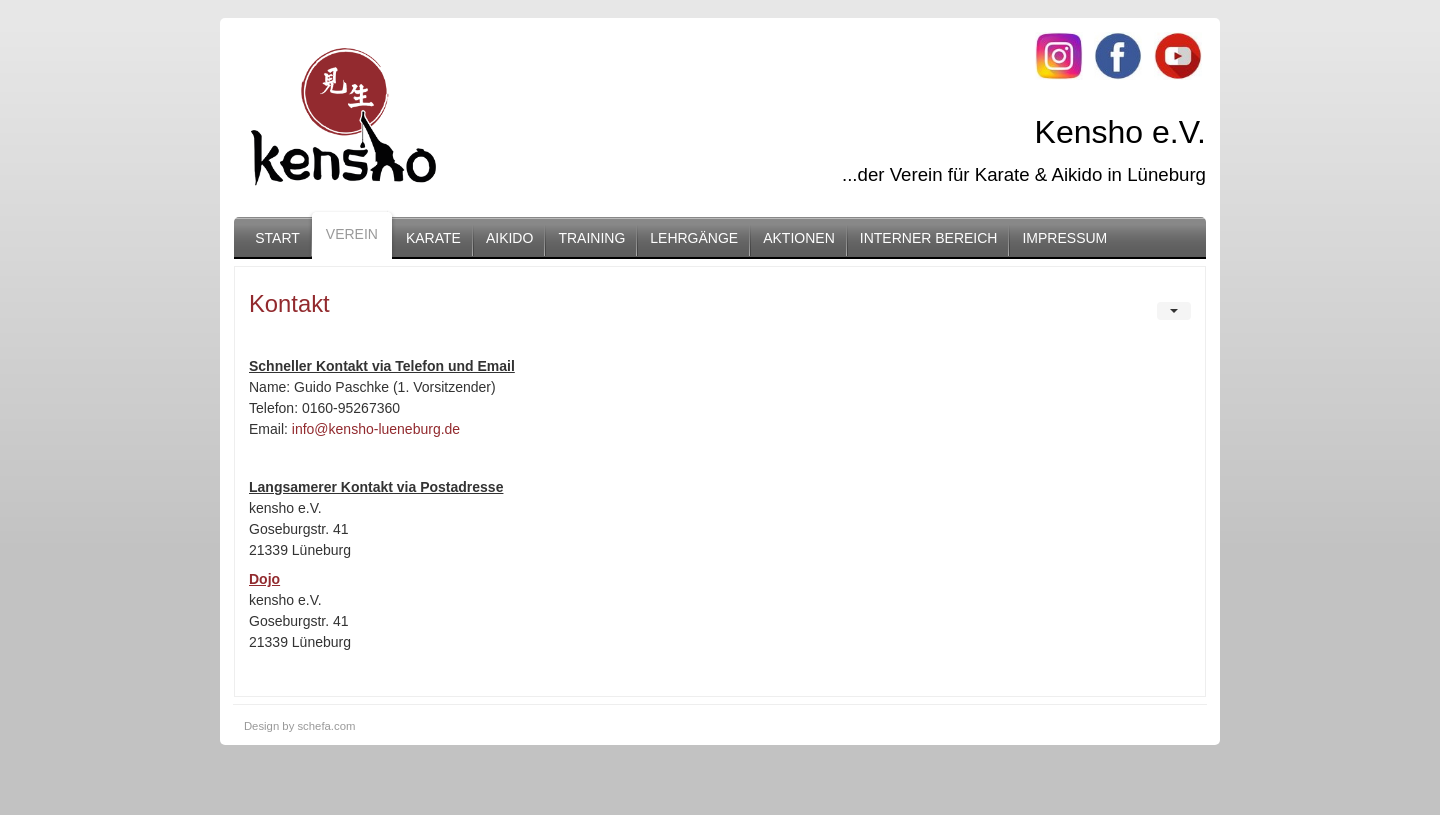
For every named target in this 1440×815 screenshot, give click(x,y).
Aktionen (799, 238)
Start (277, 238)
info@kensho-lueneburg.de (376, 429)
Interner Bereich (929, 238)
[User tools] (1174, 311)
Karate (433, 238)
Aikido (509, 238)
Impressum (1064, 238)
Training (591, 238)
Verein (352, 234)
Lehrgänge (694, 238)
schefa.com (326, 726)
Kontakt (289, 303)
